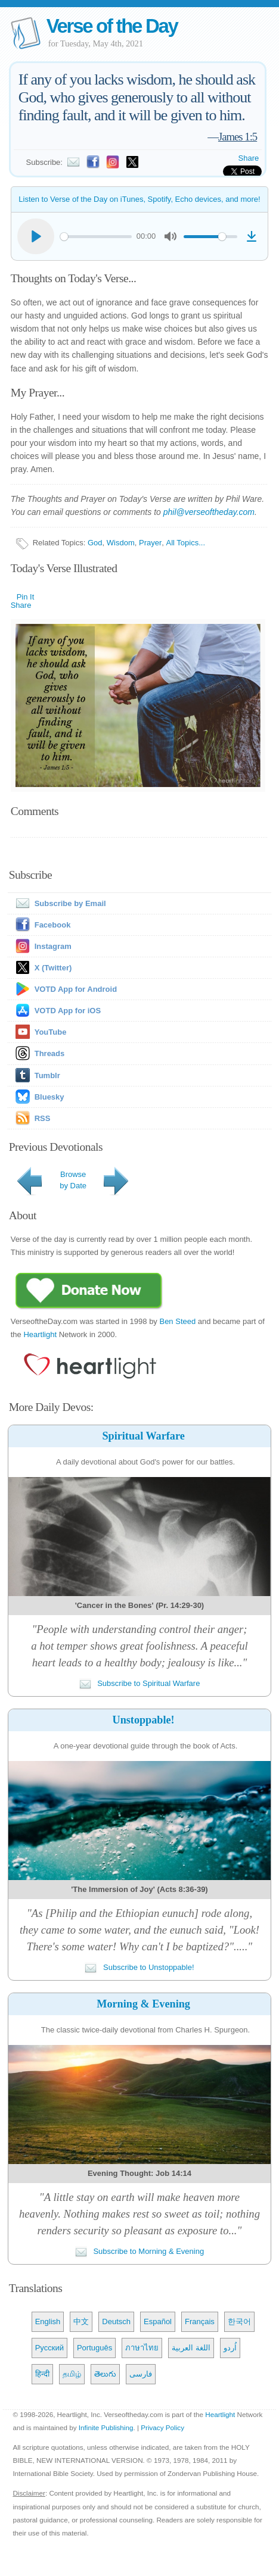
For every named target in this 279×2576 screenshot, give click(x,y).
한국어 (239, 2321)
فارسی (140, 2373)
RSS (43, 1118)
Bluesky (49, 1096)
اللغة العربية (191, 2347)
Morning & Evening (143, 2004)
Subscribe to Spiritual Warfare (139, 1683)
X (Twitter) (53, 967)
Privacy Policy (162, 2427)
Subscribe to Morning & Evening (139, 2251)
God (95, 542)
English (48, 2321)
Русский (49, 2347)
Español (158, 2321)
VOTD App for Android (76, 989)
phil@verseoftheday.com (209, 512)
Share (248, 158)
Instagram (53, 946)
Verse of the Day (112, 26)
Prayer (150, 542)
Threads (50, 1053)
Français (200, 2321)
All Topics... (186, 542)
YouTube (51, 1032)
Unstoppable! (144, 1720)
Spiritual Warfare (143, 1436)
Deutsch (116, 2321)
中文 (81, 2321)
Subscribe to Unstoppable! (139, 1967)
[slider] (96, 236)
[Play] (35, 236)
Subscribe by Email (58, 903)
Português (94, 2347)
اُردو (230, 2347)
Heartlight (40, 1334)
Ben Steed (177, 1321)
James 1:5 (237, 136)
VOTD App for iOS (68, 1010)
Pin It (26, 596)
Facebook (53, 924)
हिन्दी (42, 2373)
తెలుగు (105, 2373)
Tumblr (47, 1075)
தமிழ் (72, 2373)
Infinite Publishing (106, 2427)
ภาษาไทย (142, 2347)
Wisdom (121, 542)
